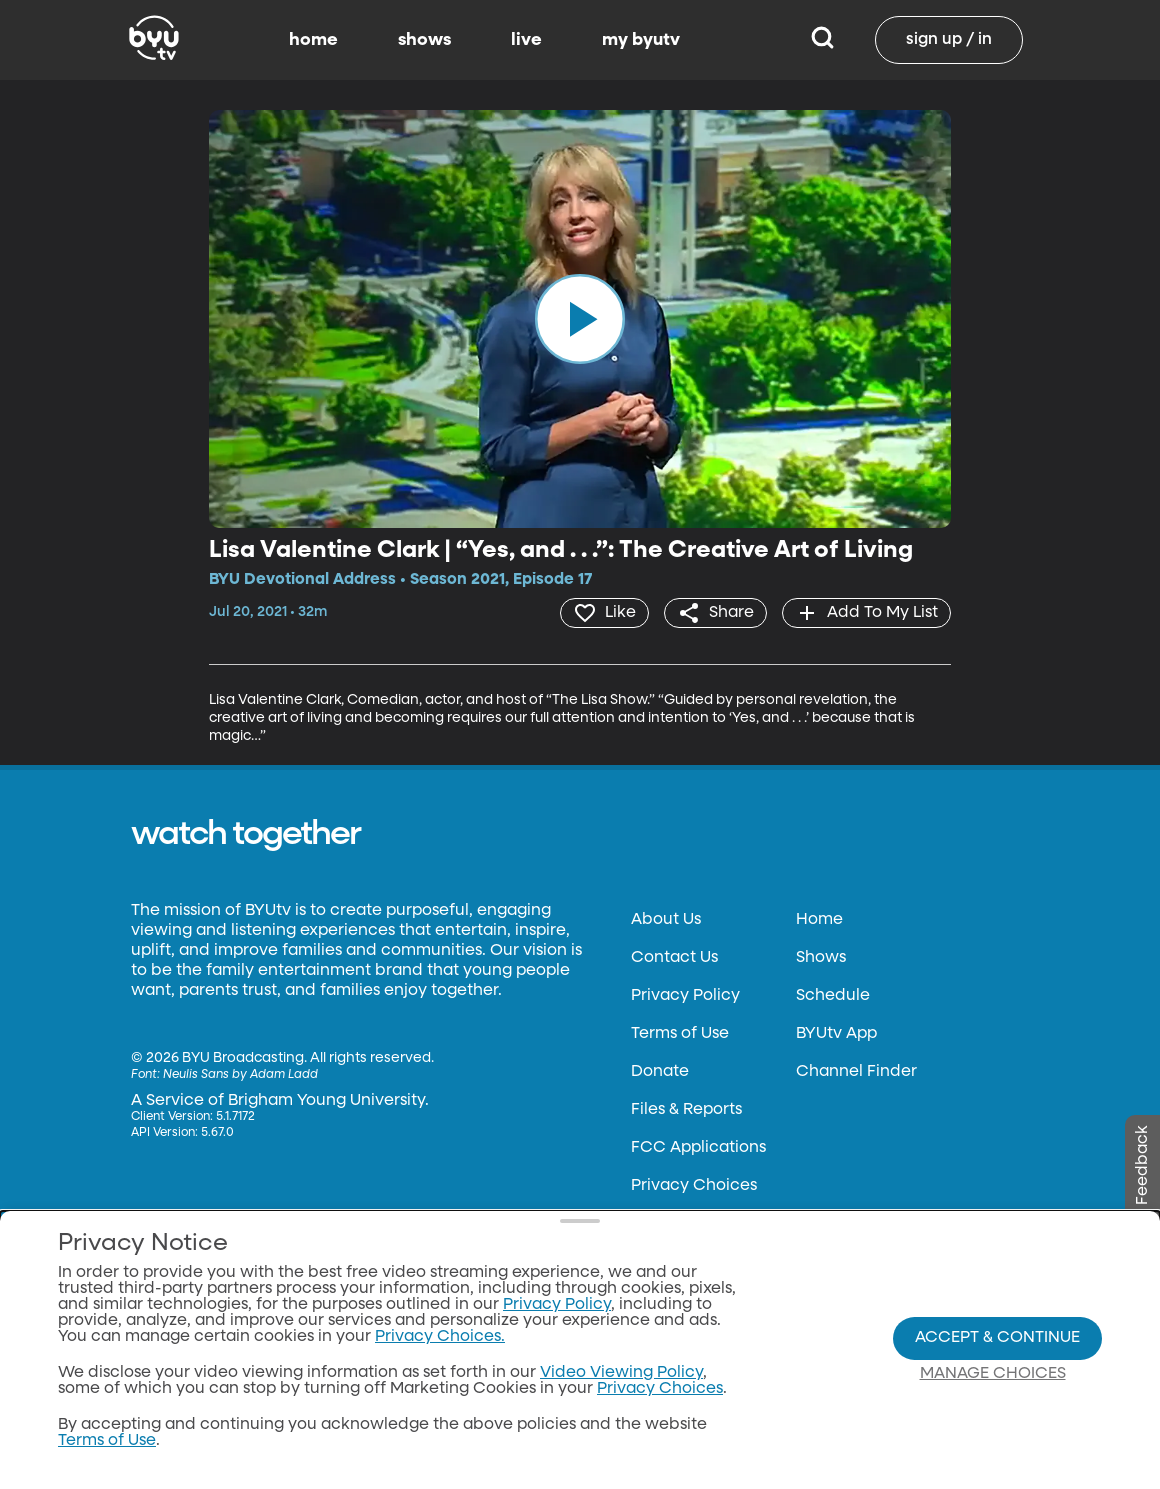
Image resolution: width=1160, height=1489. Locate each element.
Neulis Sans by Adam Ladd (240, 1075)
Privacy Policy (685, 996)
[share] (715, 613)
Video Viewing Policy (621, 1373)
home (313, 40)
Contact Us (674, 958)
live (526, 40)
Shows (821, 958)
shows (424, 40)
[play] (580, 319)
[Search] (822, 40)
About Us (666, 920)
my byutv (641, 40)
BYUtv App (836, 1034)
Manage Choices (993, 1374)
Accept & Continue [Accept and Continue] (997, 1338)
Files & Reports (686, 1110)
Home (819, 920)
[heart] (604, 613)
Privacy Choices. (440, 1337)
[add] (866, 613)
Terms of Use (680, 1034)
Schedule (833, 996)
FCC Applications (698, 1148)
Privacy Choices (694, 1186)
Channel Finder (856, 1072)
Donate (660, 1072)
